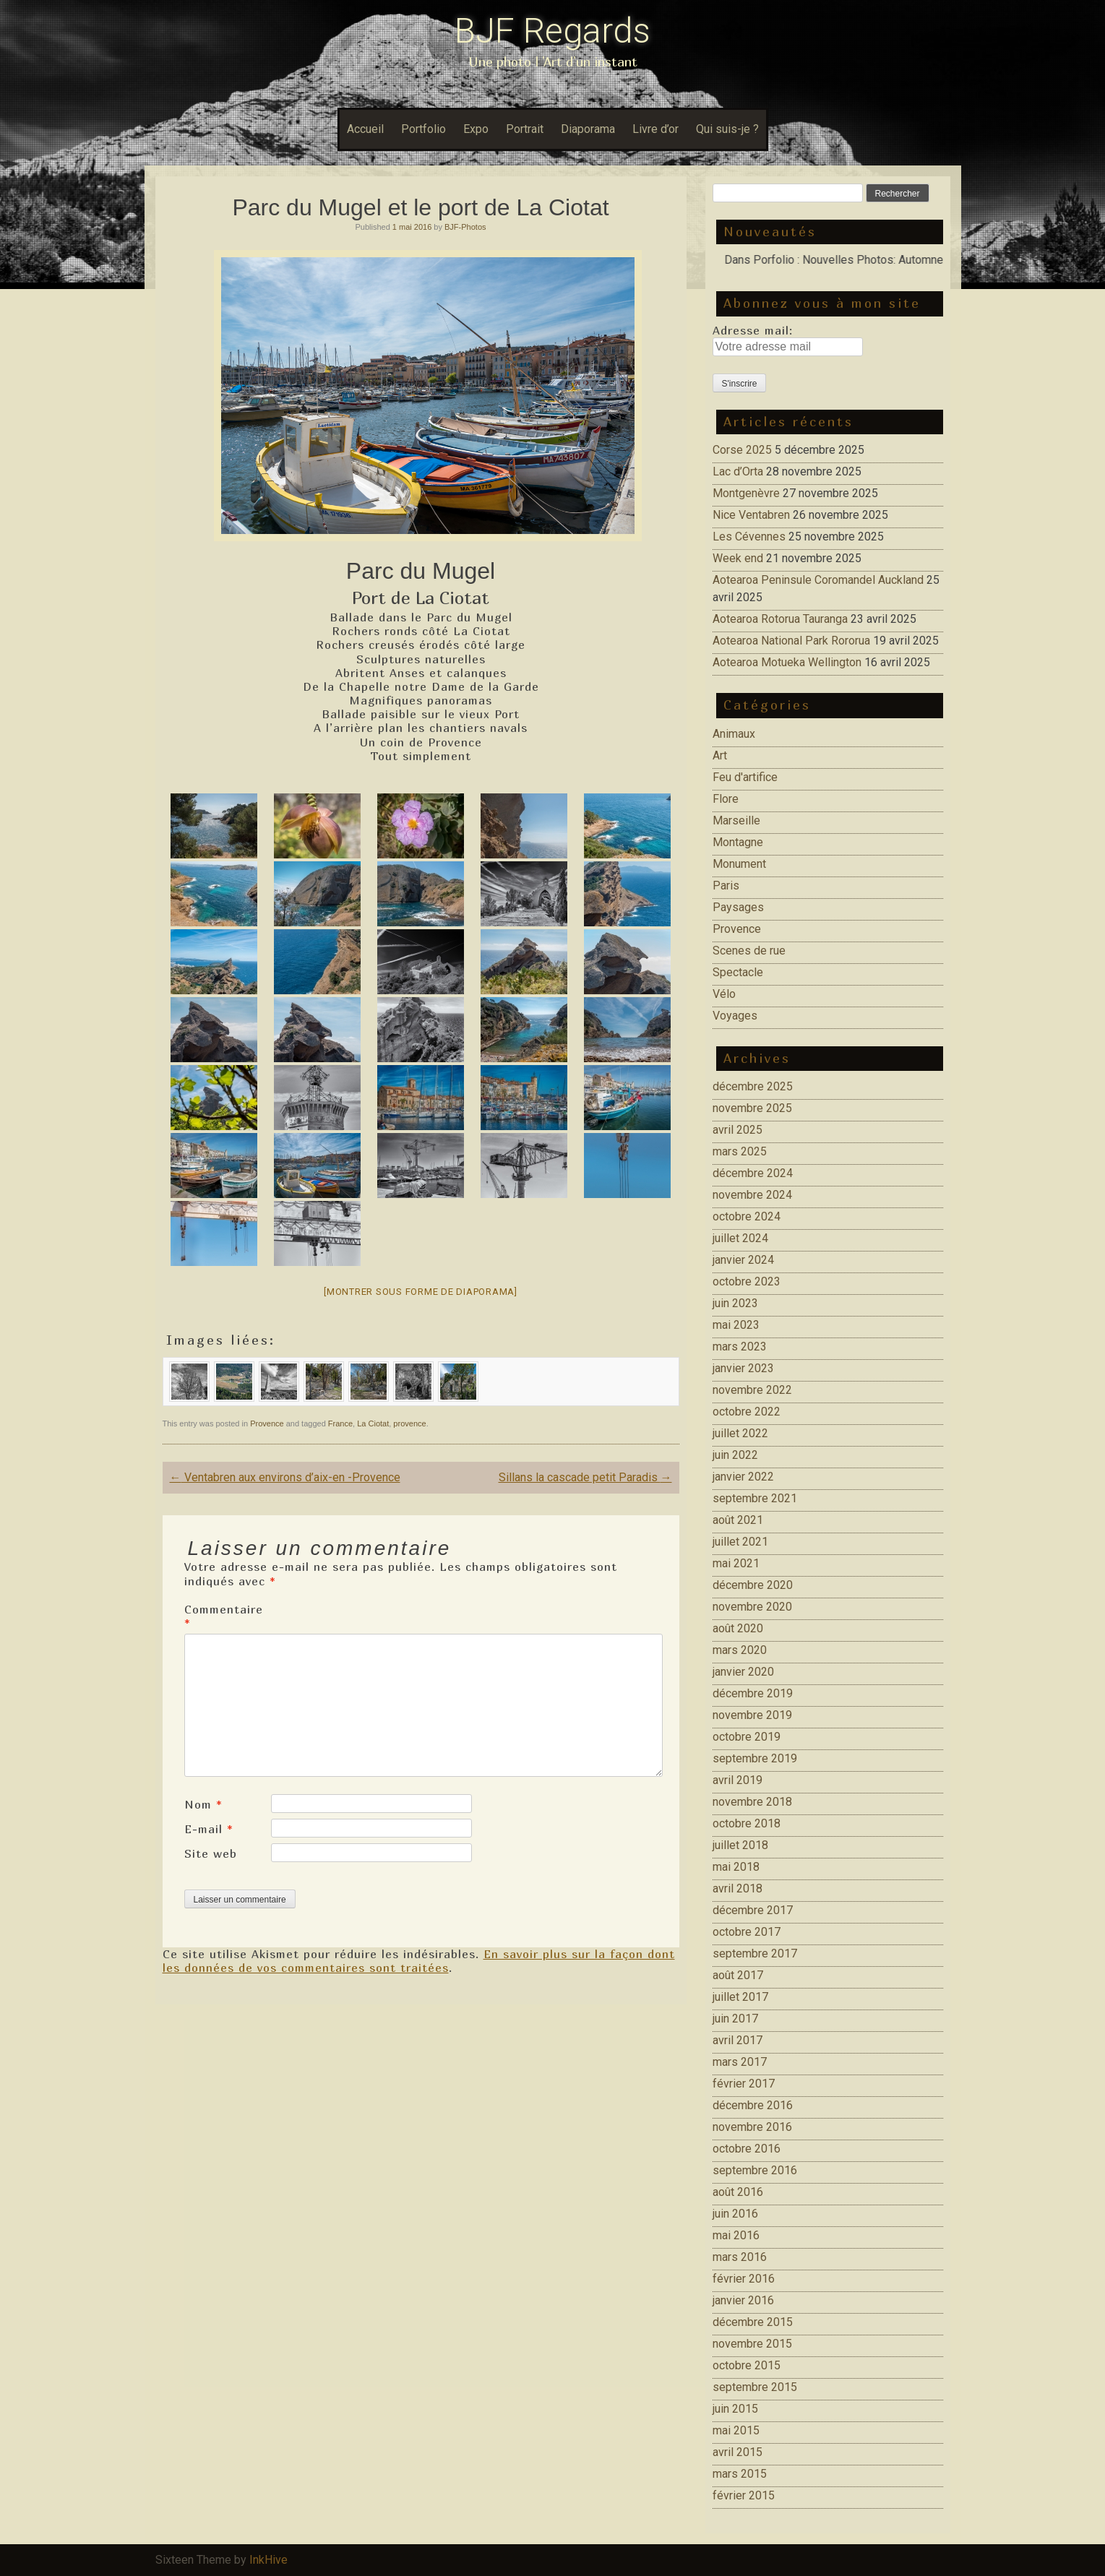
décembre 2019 (753, 1693)
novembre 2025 (752, 1108)
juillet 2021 (740, 1541)
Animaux (734, 734)
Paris (726, 885)
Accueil (365, 129)
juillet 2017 (740, 1997)
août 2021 (738, 1520)
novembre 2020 (752, 1607)
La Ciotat (373, 1423)
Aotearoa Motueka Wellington (787, 662)
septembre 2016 (755, 2170)
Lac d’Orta (738, 471)
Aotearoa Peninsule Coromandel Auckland (818, 580)
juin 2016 (735, 2213)
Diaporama (588, 129)
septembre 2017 (755, 1953)
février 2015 (744, 2495)
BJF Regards (552, 30)
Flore (726, 799)
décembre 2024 (753, 1173)
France (340, 1423)
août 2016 (738, 2192)
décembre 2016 (753, 2105)
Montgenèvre (746, 493)
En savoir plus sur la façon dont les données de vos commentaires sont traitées (419, 1961)
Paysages (738, 907)
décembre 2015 (753, 2322)
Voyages (735, 1015)
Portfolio (423, 129)
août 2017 (738, 1975)
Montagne (738, 842)
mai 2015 (736, 2430)
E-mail (208, 1829)
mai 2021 (736, 1563)
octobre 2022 (747, 1411)
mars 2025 (740, 1151)
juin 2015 (735, 2409)
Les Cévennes (749, 536)
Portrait (524, 129)
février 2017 (744, 2083)
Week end (738, 558)
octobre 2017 (747, 1932)
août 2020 (738, 1628)
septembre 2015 (755, 2387)
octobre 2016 (747, 2148)
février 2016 (744, 2279)
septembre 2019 (755, 1758)
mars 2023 (740, 1346)
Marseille (736, 820)
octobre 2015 (747, 2365)
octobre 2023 (747, 1281)
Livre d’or (655, 129)
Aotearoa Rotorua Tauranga (780, 619)
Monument (739, 864)
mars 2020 (740, 1650)
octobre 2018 (747, 1823)
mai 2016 (736, 2235)
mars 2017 (740, 2062)
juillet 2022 (740, 1433)
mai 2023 (736, 1325)
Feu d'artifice (745, 777)
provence (409, 1423)
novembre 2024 (752, 1195)
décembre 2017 (753, 1910)
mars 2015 (740, 2474)
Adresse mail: (753, 330)
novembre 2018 (752, 1802)
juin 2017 (735, 2018)
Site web (210, 1853)
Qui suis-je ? (727, 129)
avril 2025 (737, 1130)
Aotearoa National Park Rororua (791, 640)
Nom (203, 1804)
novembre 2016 (752, 2127)
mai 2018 (736, 1867)
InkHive (268, 2560)
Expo (476, 129)
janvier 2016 (743, 2300)
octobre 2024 (747, 1216)
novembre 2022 (752, 1390)
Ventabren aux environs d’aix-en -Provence (285, 1477)
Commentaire (223, 1616)
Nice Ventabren (751, 515)
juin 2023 (735, 1303)
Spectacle (738, 972)
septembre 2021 (755, 1498)
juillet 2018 (740, 1845)
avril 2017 (737, 2040)
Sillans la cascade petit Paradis (585, 1477)
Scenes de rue (749, 950)
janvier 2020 (743, 1672)
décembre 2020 (753, 1585)
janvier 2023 (743, 1368)
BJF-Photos (465, 227)
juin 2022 (735, 1455)
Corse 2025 (742, 450)
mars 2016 (740, 2257)
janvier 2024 (743, 1260)
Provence (266, 1423)
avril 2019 (737, 1780)
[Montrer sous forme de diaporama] (420, 1291)
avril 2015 (737, 2452)
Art (720, 755)
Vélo (724, 994)
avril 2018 (737, 1888)
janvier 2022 (743, 1476)
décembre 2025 (753, 1086)
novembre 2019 (752, 1715)
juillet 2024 (740, 1238)
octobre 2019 (747, 1737)
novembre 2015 (752, 2344)
